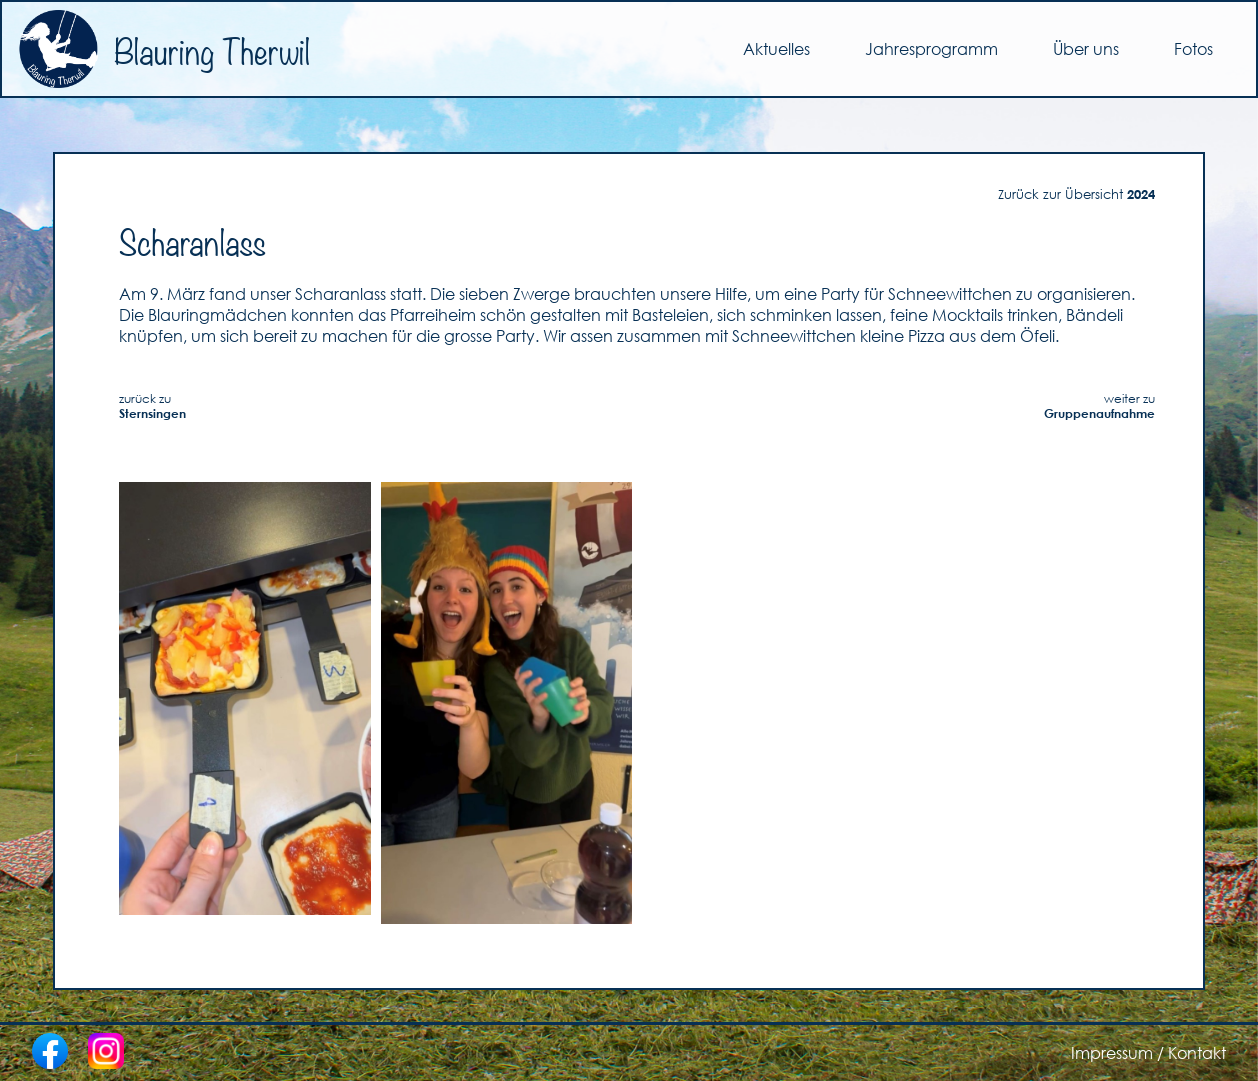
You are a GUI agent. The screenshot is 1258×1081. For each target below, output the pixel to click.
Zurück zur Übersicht (1076, 194)
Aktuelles (776, 49)
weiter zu (1099, 406)
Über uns (1086, 49)
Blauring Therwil (164, 49)
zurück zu (152, 406)
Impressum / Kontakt (1148, 1053)
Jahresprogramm (931, 49)
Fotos (1193, 49)
